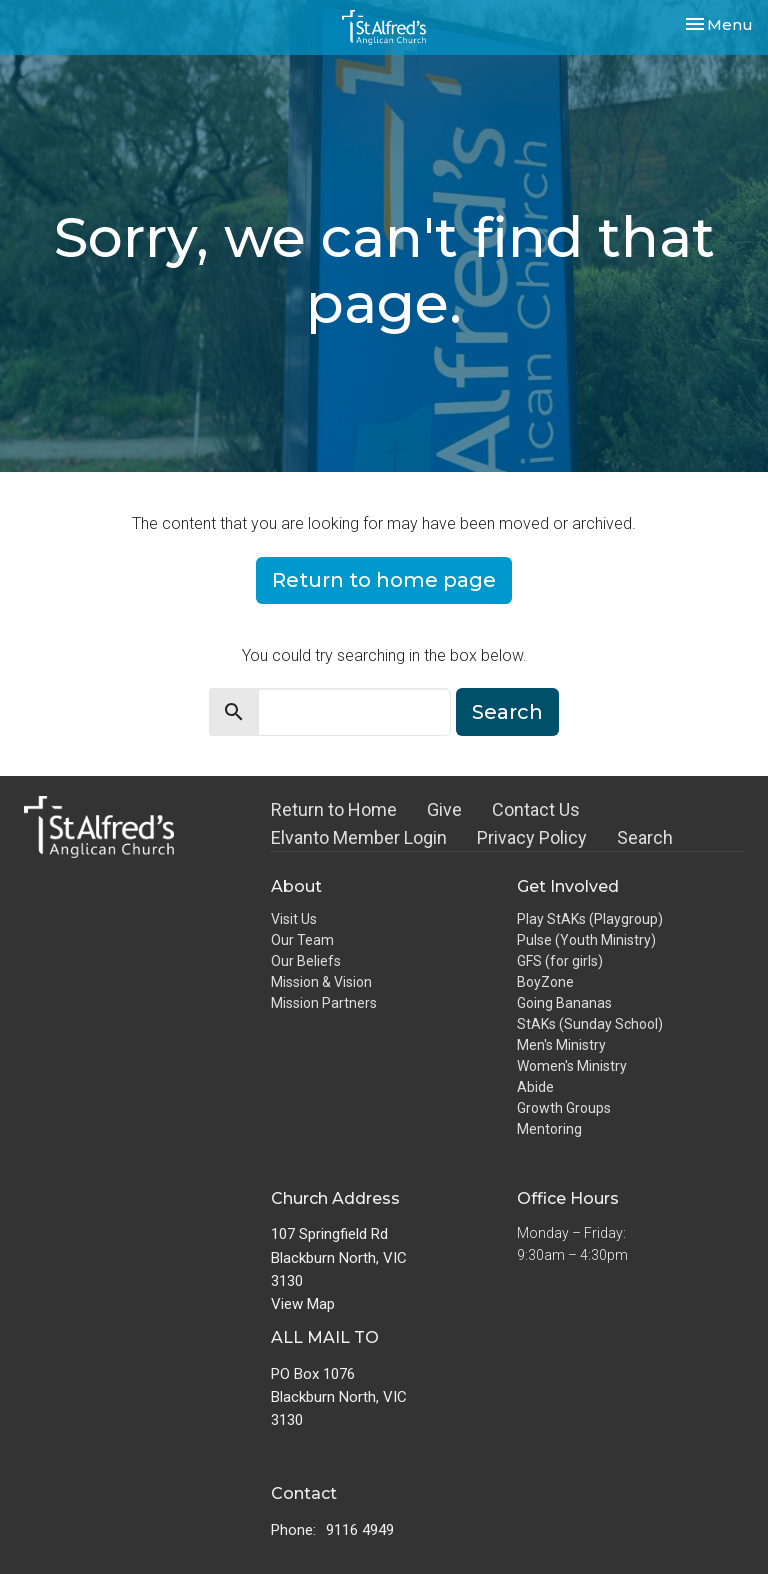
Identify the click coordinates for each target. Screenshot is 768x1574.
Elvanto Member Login (359, 837)
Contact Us (536, 809)
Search (507, 712)
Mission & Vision (321, 982)
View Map (303, 1304)
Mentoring (549, 1129)
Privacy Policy (532, 837)
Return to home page (384, 580)
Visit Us (294, 919)
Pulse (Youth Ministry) (586, 940)
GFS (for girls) (560, 961)
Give (444, 809)
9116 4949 (360, 1530)
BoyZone (545, 982)
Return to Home (334, 809)
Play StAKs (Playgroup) (590, 919)
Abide (535, 1087)
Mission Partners (324, 1003)
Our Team (302, 940)
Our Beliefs (306, 961)
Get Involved (568, 886)
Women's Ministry (572, 1066)
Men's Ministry (561, 1045)
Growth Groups (564, 1108)
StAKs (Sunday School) (590, 1024)
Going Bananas (564, 1003)
